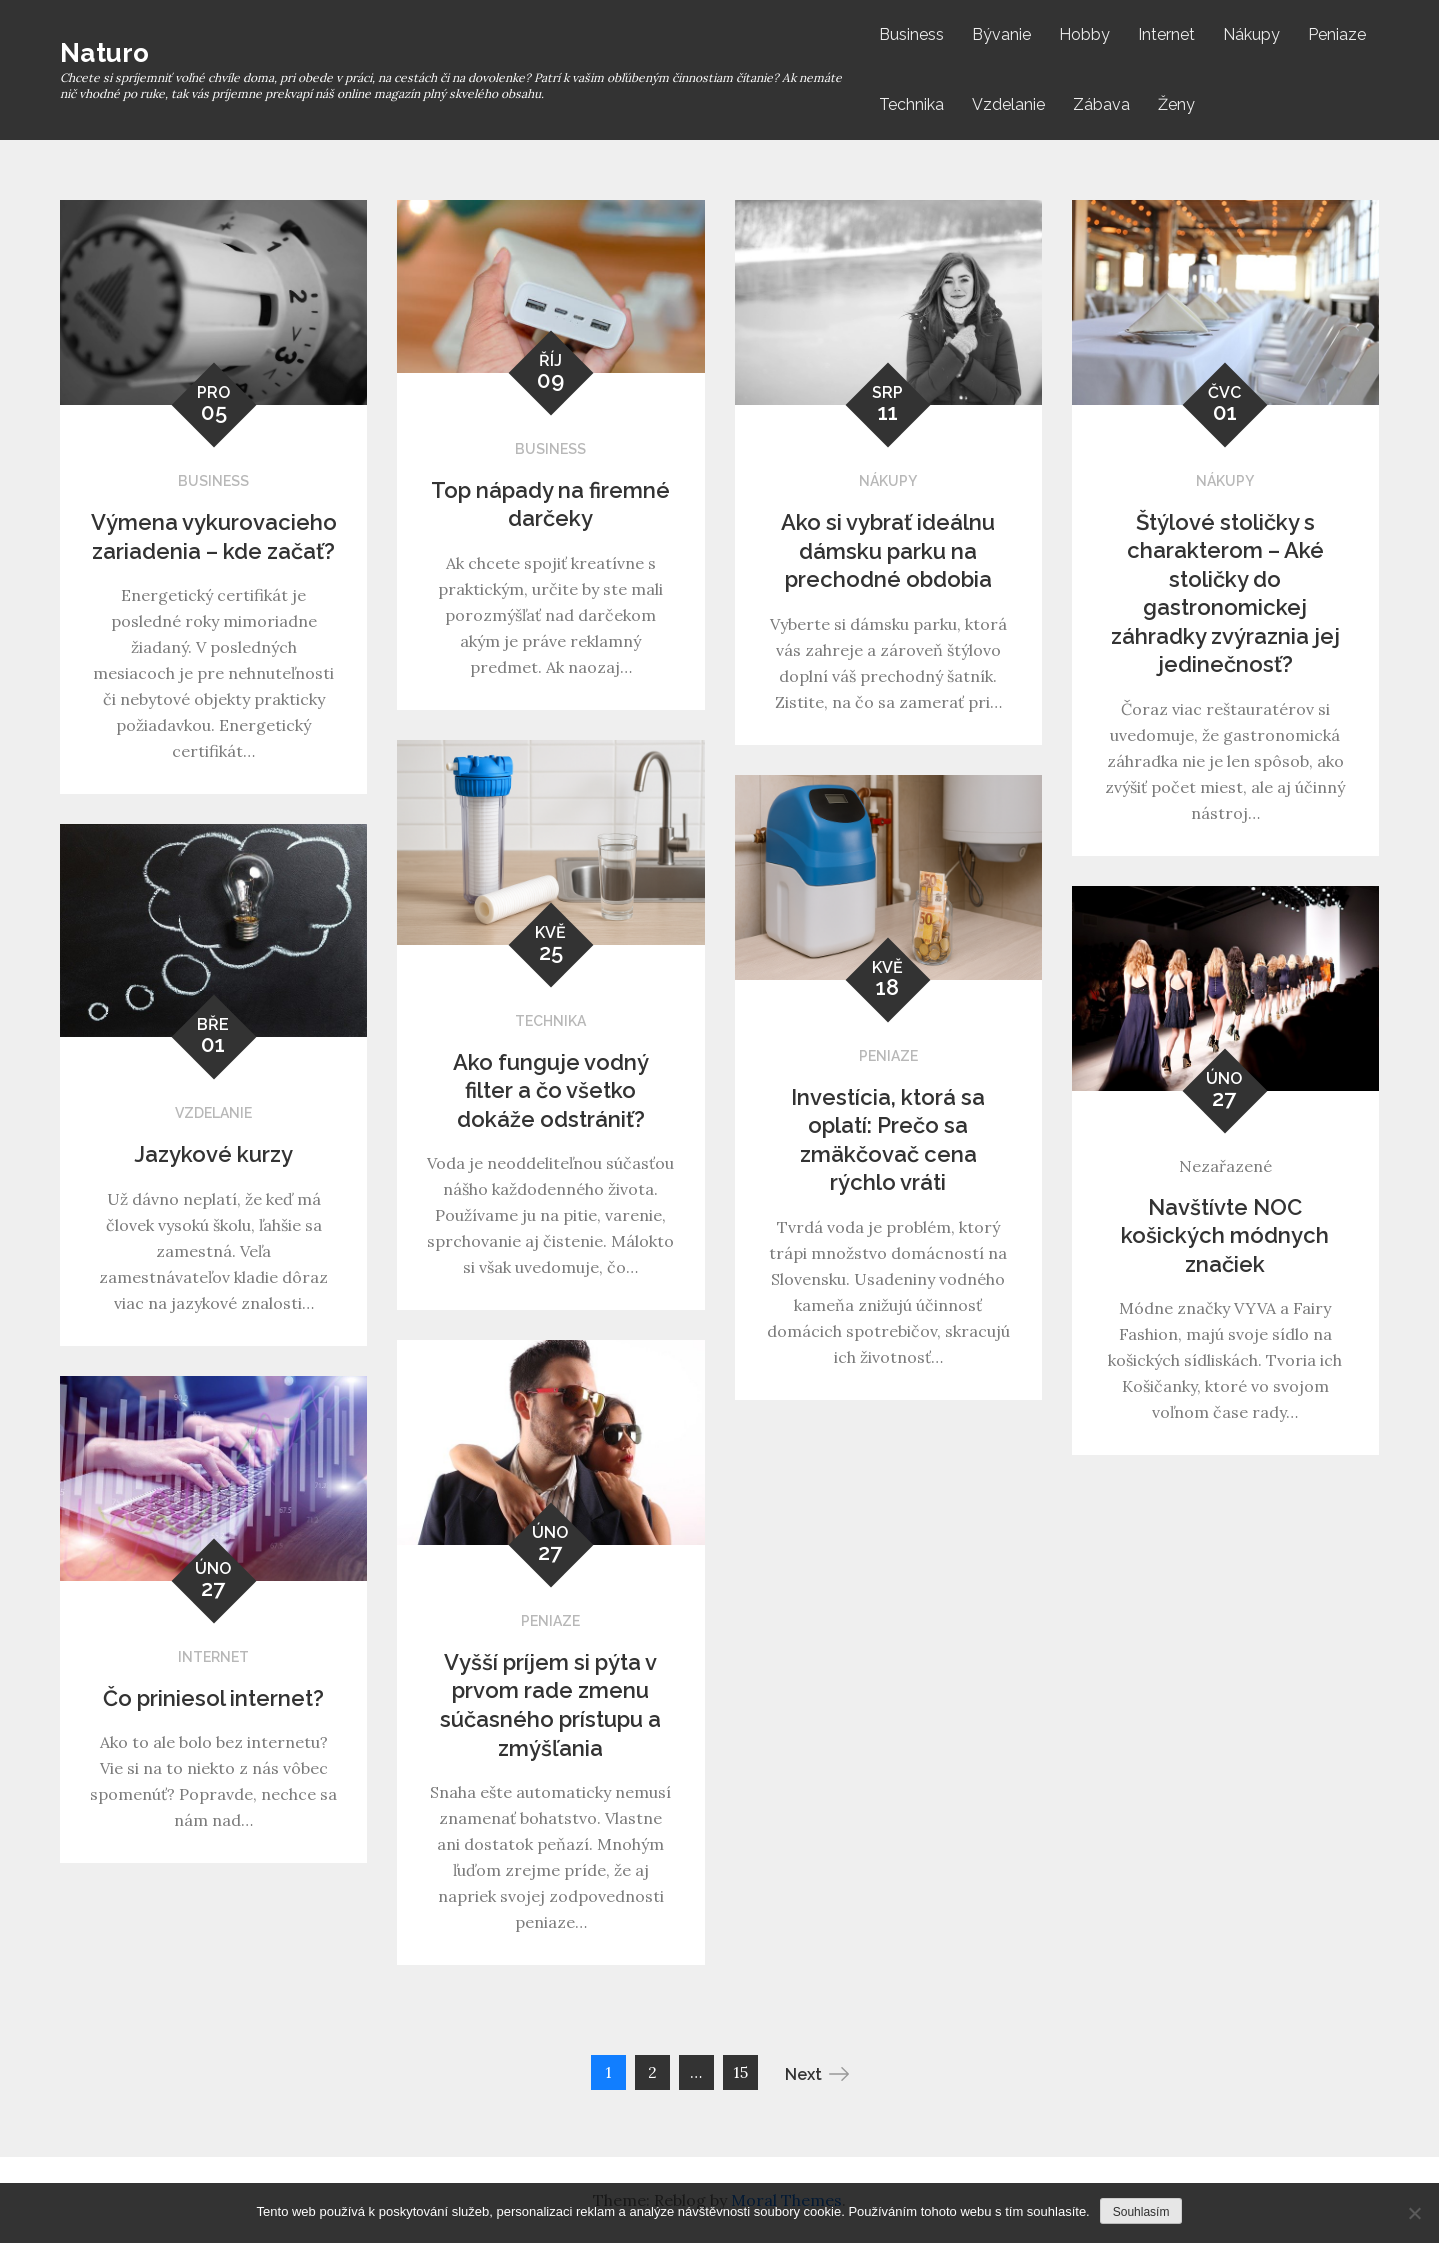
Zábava (1101, 104)
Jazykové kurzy (213, 1154)
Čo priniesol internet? (213, 1698)
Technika (911, 104)
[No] (1414, 2213)
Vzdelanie (1008, 104)
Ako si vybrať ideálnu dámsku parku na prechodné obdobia (888, 550)
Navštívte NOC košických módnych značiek (1225, 1235)
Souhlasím (1141, 2212)
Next (817, 2074)
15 (740, 2072)
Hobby (1084, 34)
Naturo (105, 53)
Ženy (1176, 104)
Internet (1166, 34)
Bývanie (1001, 34)
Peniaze (1337, 34)
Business (911, 34)
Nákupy (1251, 34)
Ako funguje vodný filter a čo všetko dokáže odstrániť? (551, 1090)
